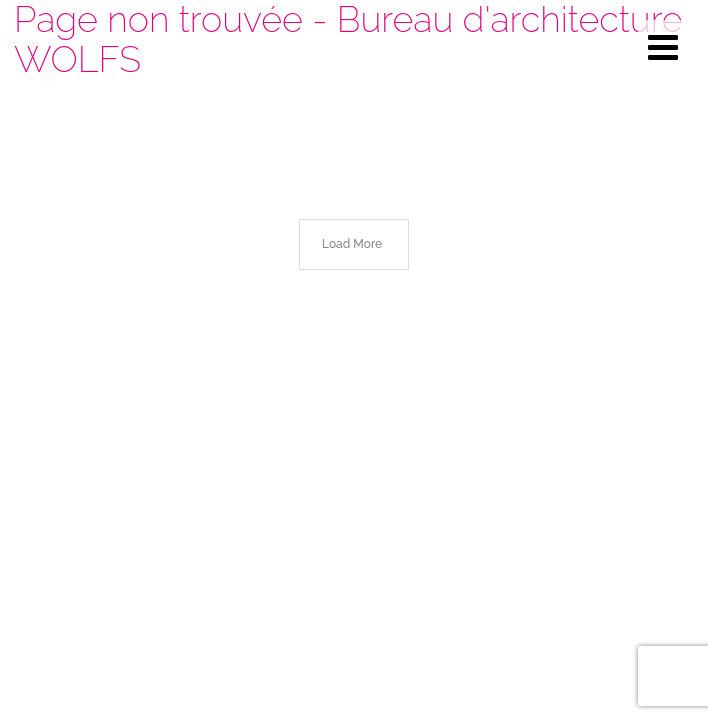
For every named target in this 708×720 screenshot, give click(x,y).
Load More (352, 244)
